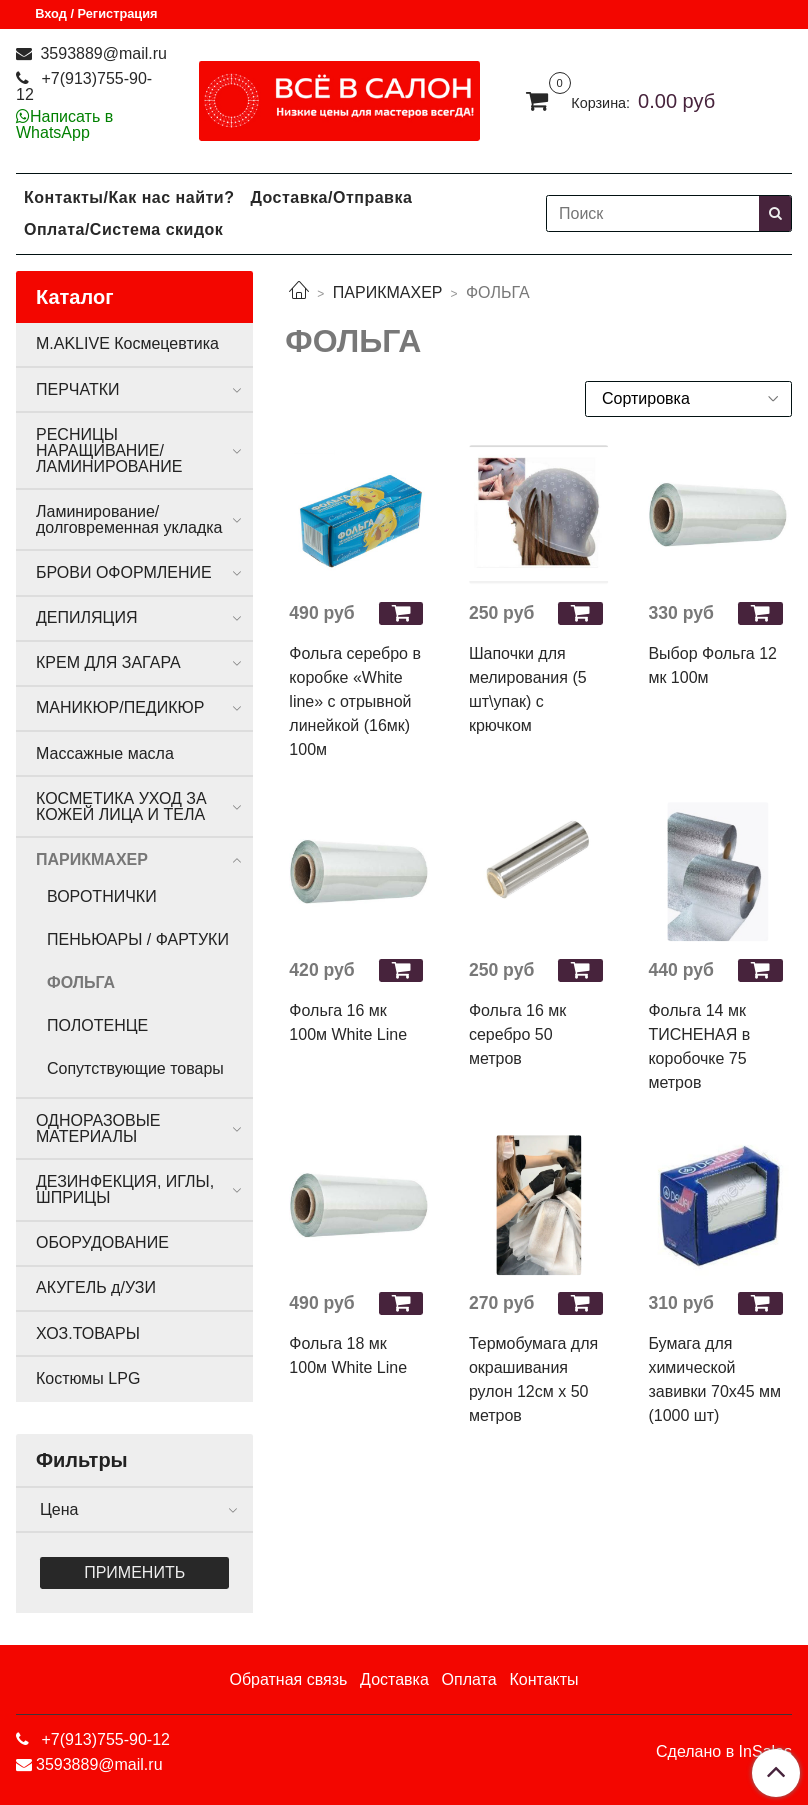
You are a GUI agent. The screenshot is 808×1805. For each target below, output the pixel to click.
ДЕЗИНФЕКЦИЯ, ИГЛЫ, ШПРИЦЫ (125, 1189)
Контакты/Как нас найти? (129, 197)
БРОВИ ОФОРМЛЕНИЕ (124, 572)
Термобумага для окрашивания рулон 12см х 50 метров (533, 1379)
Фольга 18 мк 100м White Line (348, 1355)
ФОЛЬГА (81, 982)
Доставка (394, 1679)
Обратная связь (288, 1679)
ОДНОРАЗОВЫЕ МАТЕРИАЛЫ (98, 1128)
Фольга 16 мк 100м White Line (348, 1022)
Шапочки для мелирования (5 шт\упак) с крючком (528, 689)
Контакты (543, 1679)
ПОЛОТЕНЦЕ (97, 1025)
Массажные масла (105, 753)
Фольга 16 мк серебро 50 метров (517, 1034)
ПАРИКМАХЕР (388, 292)
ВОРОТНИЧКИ (102, 896)
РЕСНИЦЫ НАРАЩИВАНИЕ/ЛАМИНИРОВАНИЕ (109, 450)
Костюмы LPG (88, 1378)
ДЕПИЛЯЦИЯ (86, 617)
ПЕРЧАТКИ (78, 389)
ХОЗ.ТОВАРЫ (88, 1333)
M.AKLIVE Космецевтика (127, 343)
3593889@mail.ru (101, 53)
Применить (134, 1572)
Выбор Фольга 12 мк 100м (712, 665)
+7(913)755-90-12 (84, 86)
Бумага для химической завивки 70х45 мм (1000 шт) (714, 1379)
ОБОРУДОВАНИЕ (102, 1242)
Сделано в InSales (724, 1752)
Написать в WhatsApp (64, 124)
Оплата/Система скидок (123, 229)
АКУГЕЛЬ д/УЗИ (96, 1287)
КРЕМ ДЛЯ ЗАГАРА (108, 662)
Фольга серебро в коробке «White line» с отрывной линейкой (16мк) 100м (355, 701)
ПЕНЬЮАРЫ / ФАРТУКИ (138, 939)
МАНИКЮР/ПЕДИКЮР (120, 707)
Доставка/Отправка (331, 197)
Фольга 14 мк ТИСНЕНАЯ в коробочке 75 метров (699, 1046)
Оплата (469, 1679)
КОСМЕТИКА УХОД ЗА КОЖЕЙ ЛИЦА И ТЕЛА (121, 806)
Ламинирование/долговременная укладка (129, 519)
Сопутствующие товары (135, 1068)
